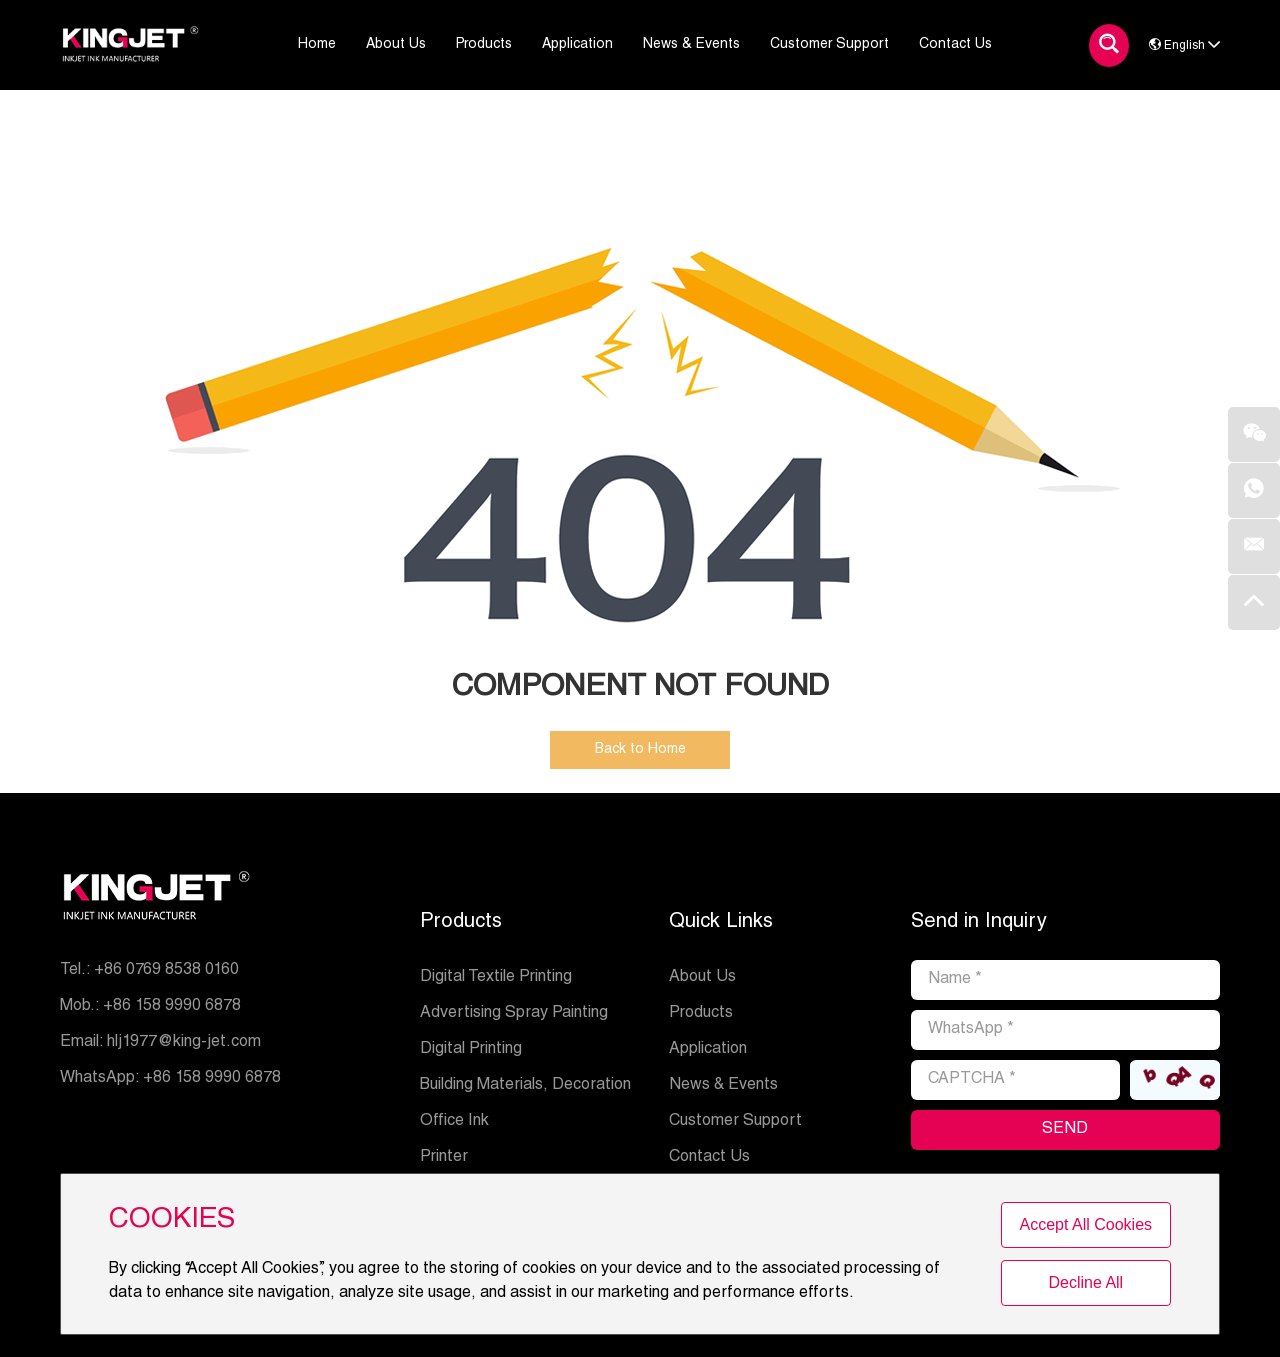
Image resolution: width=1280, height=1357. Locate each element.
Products (461, 923)
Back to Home (640, 750)
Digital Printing (471, 1050)
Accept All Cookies (1086, 1224)
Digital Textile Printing (496, 978)
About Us (702, 978)
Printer (444, 1158)
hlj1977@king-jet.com (184, 1043)
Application (708, 1050)
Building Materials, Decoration (525, 1086)
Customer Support (735, 1122)
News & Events (723, 1086)
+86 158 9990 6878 (212, 1079)
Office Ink (454, 1122)
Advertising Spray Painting (514, 1014)
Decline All (1085, 1282)
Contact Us (709, 1158)
